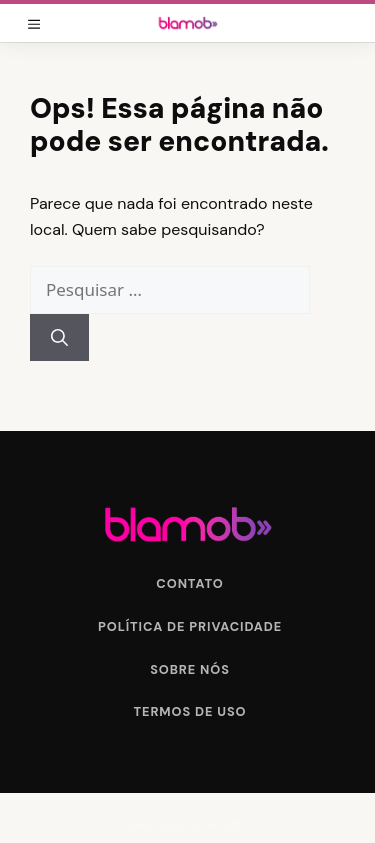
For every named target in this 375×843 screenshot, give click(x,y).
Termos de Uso (190, 711)
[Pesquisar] (59, 338)
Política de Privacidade (190, 626)
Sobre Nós (190, 669)
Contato (189, 583)
